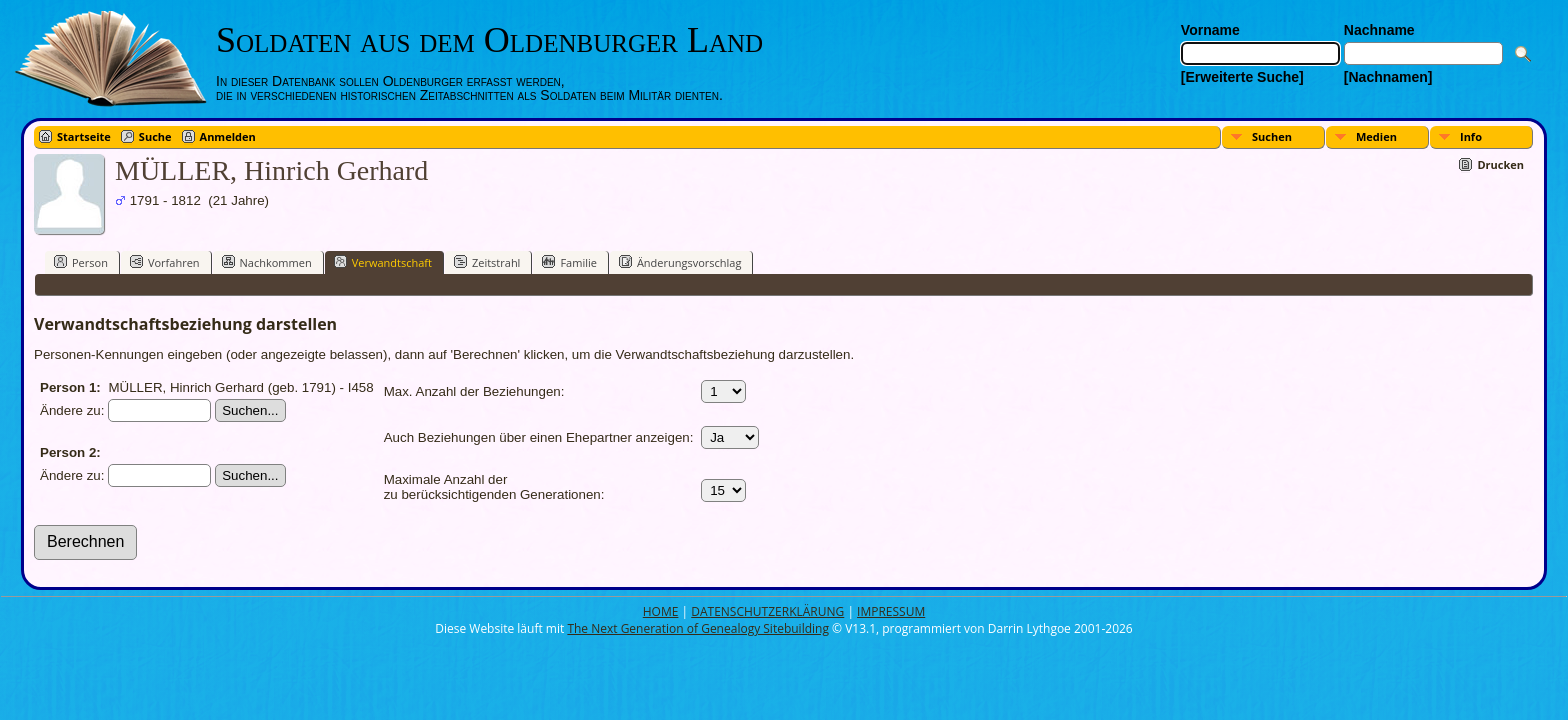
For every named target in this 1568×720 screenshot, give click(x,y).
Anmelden (228, 136)
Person (81, 262)
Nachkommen (267, 262)
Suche (155, 136)
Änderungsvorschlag (680, 262)
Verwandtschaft (383, 262)
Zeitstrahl (487, 262)
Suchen (1272, 136)
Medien (1376, 136)
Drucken (1500, 164)
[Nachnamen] (1388, 77)
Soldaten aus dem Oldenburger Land (489, 40)
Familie (569, 262)
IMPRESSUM (891, 611)
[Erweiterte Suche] (1242, 77)
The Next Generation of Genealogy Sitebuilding (698, 628)
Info (1471, 136)
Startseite (84, 136)
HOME (661, 611)
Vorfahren (165, 262)
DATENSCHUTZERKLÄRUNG (767, 611)
